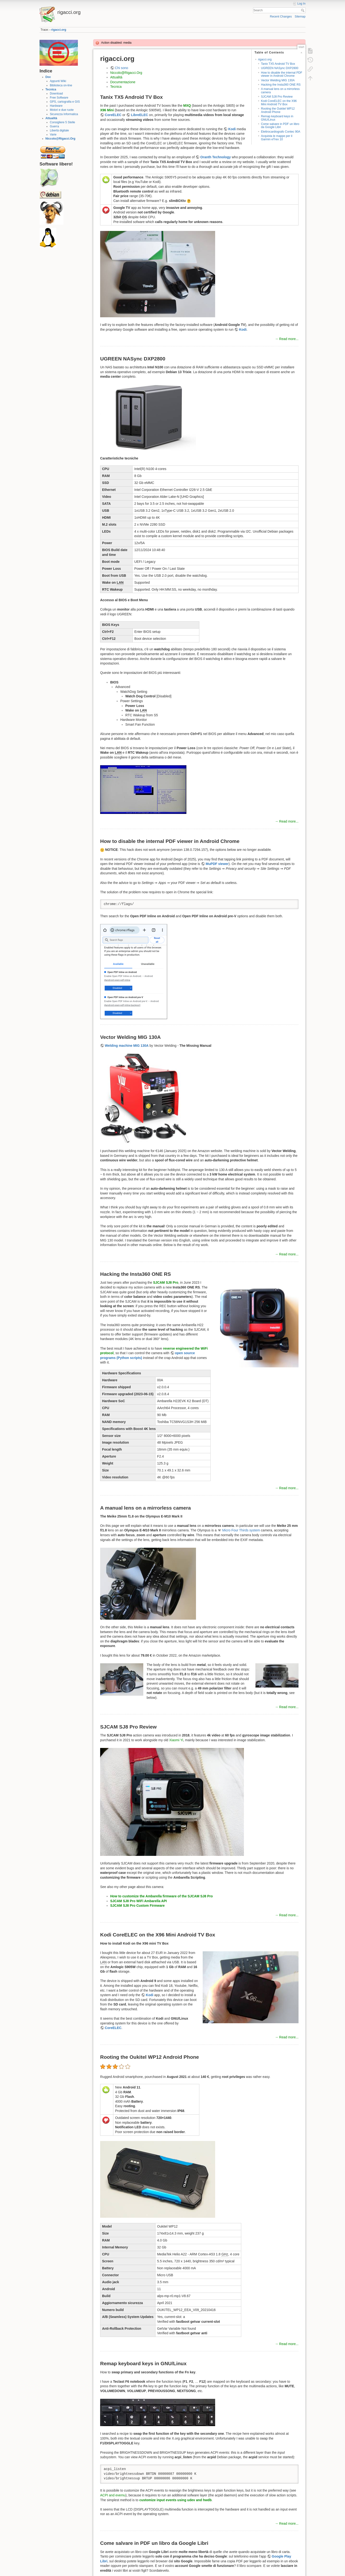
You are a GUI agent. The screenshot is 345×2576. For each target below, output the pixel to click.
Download (56, 93)
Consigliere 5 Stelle (62, 122)
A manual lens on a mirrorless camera (280, 90)
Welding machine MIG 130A (127, 1045)
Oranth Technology (215, 157)
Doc (48, 77)
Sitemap (300, 16)
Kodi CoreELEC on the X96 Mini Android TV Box (279, 102)
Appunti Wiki (58, 81)
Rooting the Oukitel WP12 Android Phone (278, 110)
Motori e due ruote (62, 110)
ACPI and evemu (113, 2495)
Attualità (51, 118)
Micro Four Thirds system (241, 1530)
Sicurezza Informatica (64, 114)
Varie (53, 134)
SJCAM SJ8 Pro (165, 1282)
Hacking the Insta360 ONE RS (280, 84)
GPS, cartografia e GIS (65, 101)
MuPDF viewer (217, 864)
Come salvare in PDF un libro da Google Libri (280, 125)
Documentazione (122, 82)
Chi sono (121, 68)
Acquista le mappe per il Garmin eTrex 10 (276, 137)
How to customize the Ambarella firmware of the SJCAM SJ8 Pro (161, 1896)
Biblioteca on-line (61, 85)
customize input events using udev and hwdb (175, 2500)
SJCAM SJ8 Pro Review (277, 96)
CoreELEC (113, 115)
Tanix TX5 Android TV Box (278, 63)
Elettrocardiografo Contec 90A (280, 131)
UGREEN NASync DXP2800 (279, 68)
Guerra (54, 126)
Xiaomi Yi (176, 1740)
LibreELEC (139, 115)
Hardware (56, 105)
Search (303, 10)
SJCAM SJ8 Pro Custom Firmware (137, 1905)
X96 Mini (107, 110)
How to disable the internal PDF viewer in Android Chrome (281, 74)
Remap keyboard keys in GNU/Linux (277, 118)
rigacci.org (58, 29)
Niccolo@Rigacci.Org (60, 138)
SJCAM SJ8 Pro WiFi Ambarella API (138, 1901)
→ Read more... (287, 339)
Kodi (232, 129)
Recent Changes (281, 16)
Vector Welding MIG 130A (278, 80)
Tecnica (51, 89)
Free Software (59, 97)
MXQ (187, 105)
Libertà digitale (59, 130)
